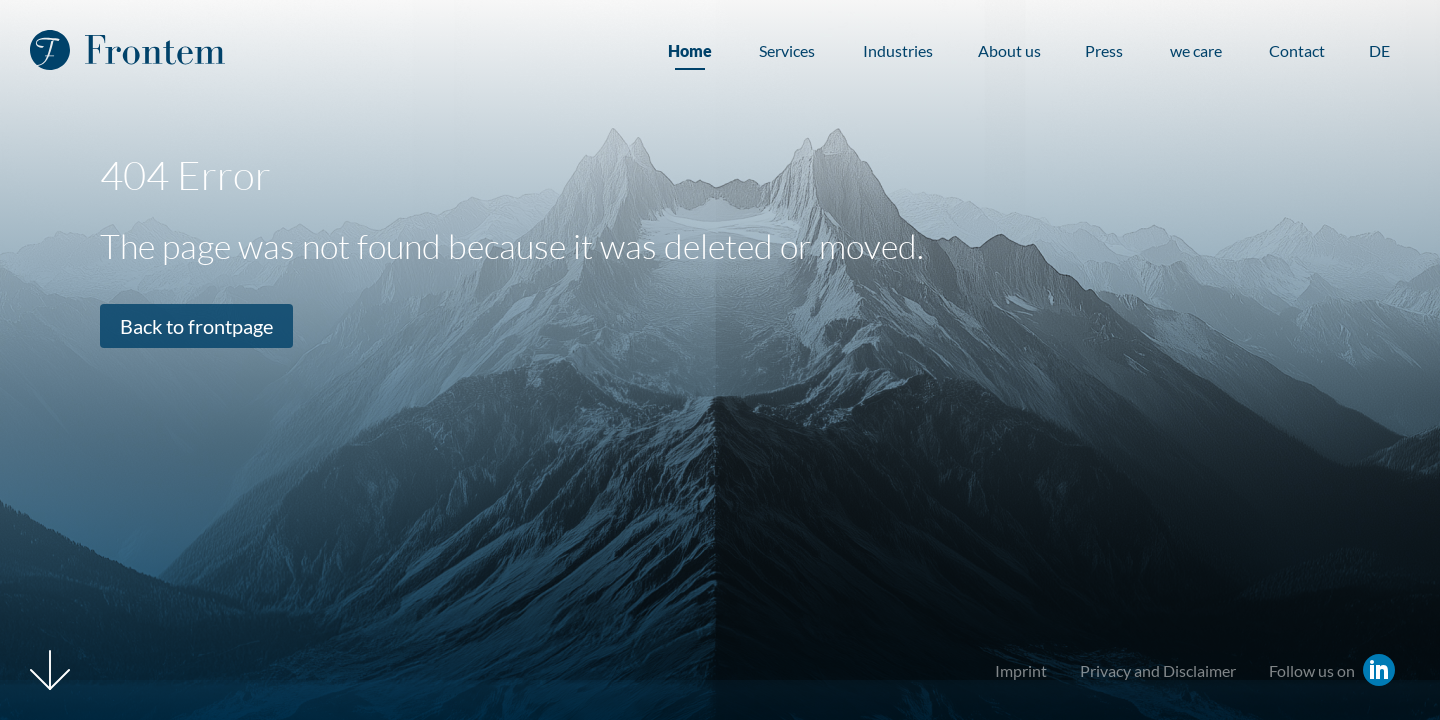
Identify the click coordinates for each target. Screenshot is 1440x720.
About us (1009, 50)
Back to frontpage (196, 326)
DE (1379, 50)
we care (1196, 50)
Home (690, 50)
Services (787, 50)
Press (1104, 50)
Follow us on (1312, 670)
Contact (1297, 50)
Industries (898, 50)
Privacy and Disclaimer (1158, 670)
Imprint (1021, 670)
